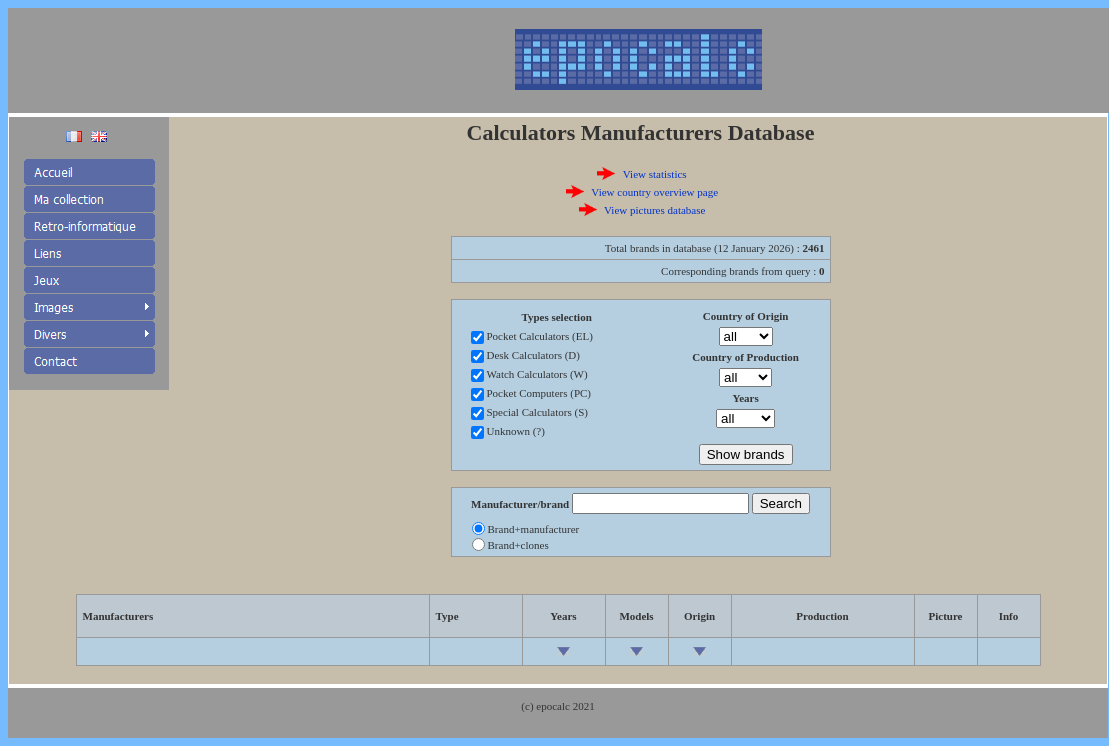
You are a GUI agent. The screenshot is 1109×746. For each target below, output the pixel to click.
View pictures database (654, 210)
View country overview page (654, 192)
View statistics (655, 174)
